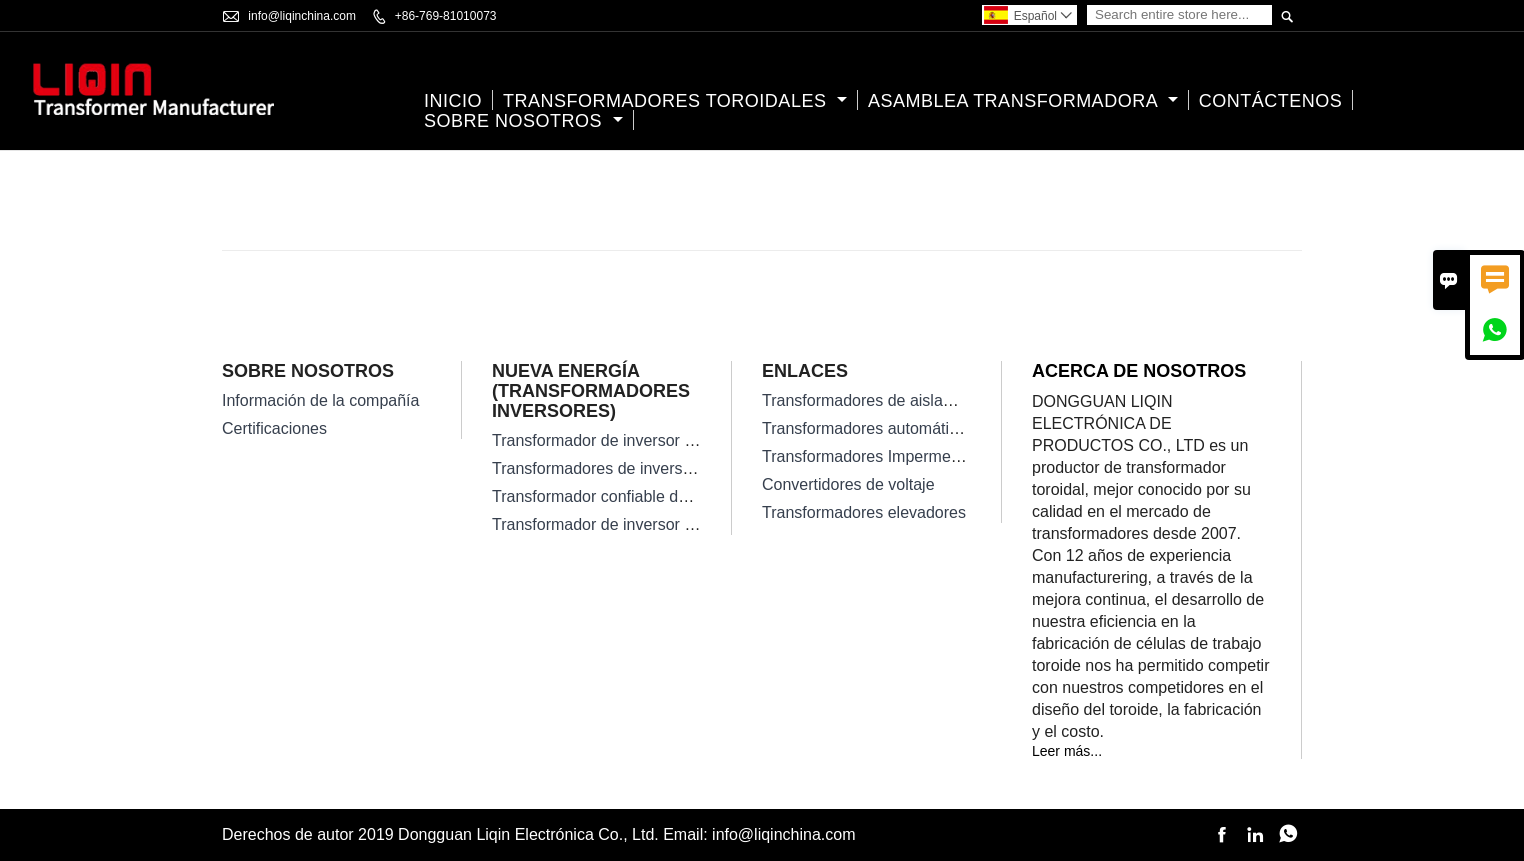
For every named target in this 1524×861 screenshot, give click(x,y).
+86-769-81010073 (446, 16)
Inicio (453, 101)
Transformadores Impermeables (875, 456)
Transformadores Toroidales (675, 101)
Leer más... (1067, 751)
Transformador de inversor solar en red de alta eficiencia (692, 440)
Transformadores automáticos (868, 428)
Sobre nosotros (523, 121)
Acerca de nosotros (1139, 371)
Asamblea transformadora (1023, 101)
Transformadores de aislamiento (876, 400)
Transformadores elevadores (864, 512)
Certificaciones (274, 428)
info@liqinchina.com (302, 16)
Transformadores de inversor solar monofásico (657, 468)
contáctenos (1271, 101)
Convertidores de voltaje (848, 484)
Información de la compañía (320, 400)
